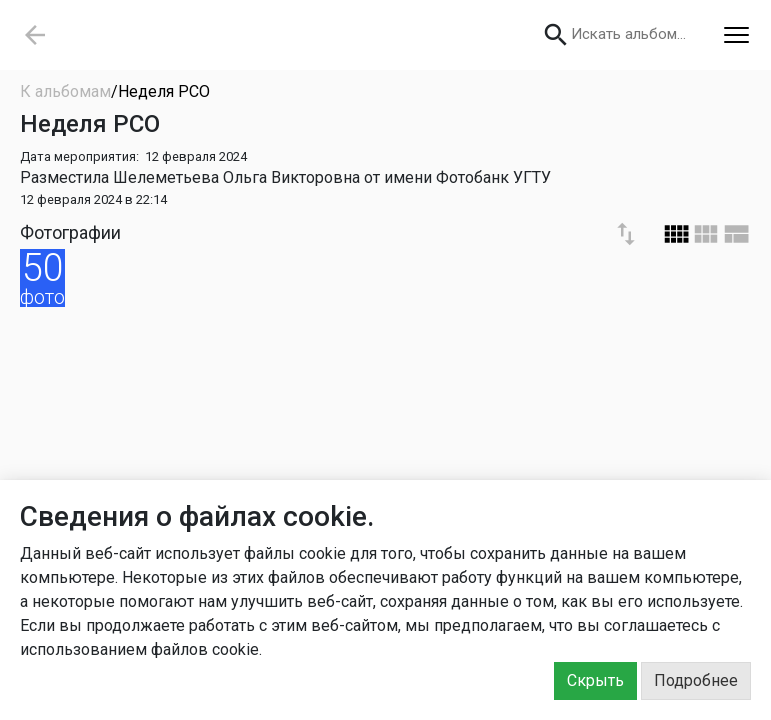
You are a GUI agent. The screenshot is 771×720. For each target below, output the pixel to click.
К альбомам (65, 91)
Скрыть (595, 680)
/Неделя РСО (160, 91)
